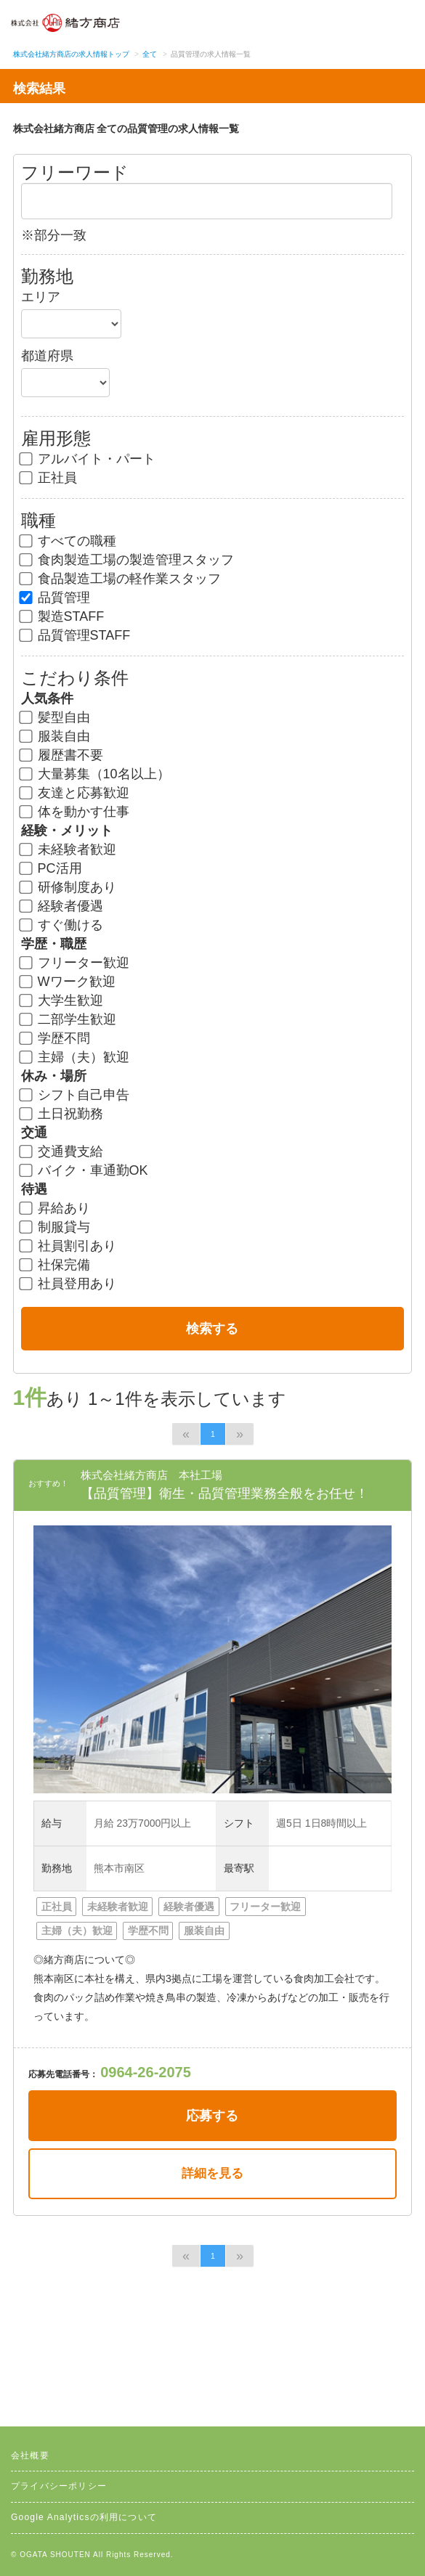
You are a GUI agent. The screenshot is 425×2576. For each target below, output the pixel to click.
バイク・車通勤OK (84, 1170)
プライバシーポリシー (59, 2486)
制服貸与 (55, 1227)
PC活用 (51, 868)
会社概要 (30, 2455)
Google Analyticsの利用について (84, 2517)
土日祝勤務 (62, 1113)
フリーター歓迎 (75, 962)
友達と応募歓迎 (75, 792)
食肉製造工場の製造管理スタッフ (127, 559)
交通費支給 (62, 1151)
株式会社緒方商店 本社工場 (151, 1475)
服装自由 (55, 736)
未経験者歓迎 (68, 849)
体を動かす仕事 (75, 811)
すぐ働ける (62, 925)
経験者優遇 (62, 906)
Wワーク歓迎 (68, 981)
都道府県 (47, 356)
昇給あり (55, 1208)
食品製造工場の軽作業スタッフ (121, 578)
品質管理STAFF (76, 635)
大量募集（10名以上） (95, 774)
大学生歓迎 (62, 1000)
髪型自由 (55, 717)
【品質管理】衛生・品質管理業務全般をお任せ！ (224, 1493)
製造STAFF (63, 616)
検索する (212, 1328)
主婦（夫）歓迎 (75, 1057)
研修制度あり (68, 887)
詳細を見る (212, 2173)
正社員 (49, 477)
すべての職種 (68, 540)
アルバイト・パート (88, 458)
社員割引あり (68, 1245)
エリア (40, 297)
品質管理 (55, 597)
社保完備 (55, 1264)
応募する (212, 2115)
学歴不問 (55, 1038)
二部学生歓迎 (68, 1019)
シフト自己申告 (75, 1094)
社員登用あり (68, 1283)
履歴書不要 (62, 755)
